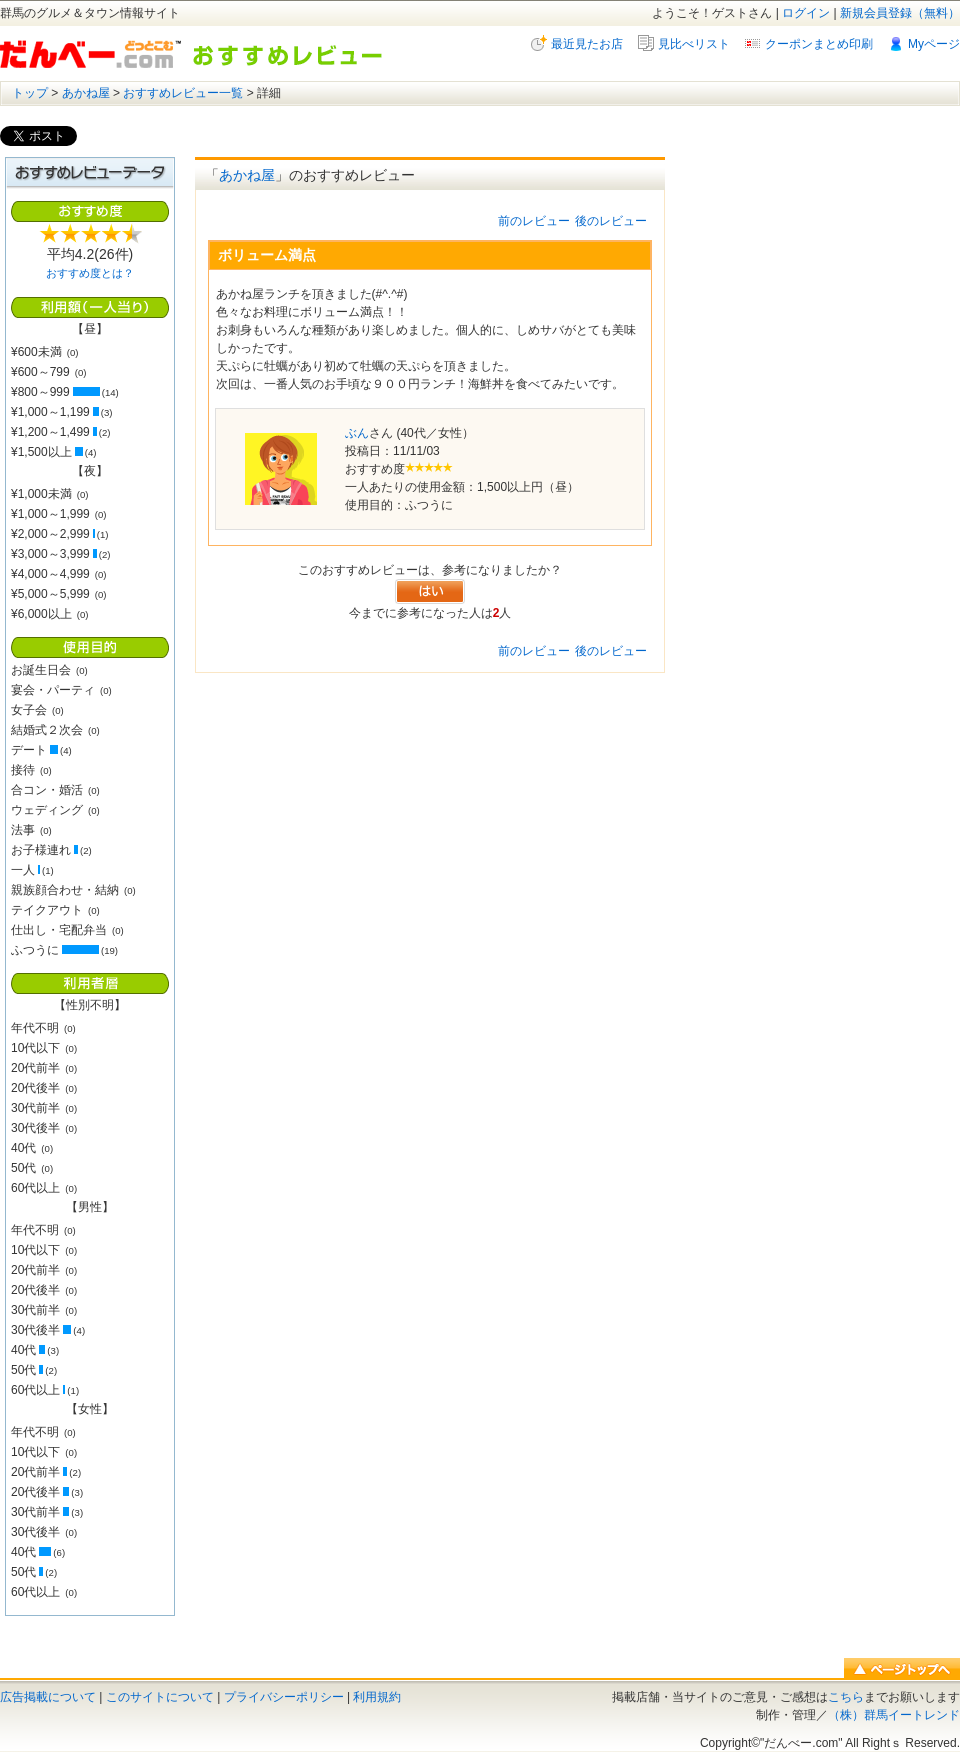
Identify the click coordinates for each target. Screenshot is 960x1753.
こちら (846, 1697)
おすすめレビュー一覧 (183, 93)
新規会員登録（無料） (900, 13)
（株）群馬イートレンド (894, 1715)
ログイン (806, 13)
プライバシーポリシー (284, 1697)
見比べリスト (694, 44)
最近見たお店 (587, 44)
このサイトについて (160, 1697)
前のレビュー (534, 221)
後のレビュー (611, 221)
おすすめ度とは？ (90, 273)
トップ (30, 93)
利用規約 (377, 1697)
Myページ (934, 44)
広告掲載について (48, 1697)
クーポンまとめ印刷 (819, 44)
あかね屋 (86, 93)
